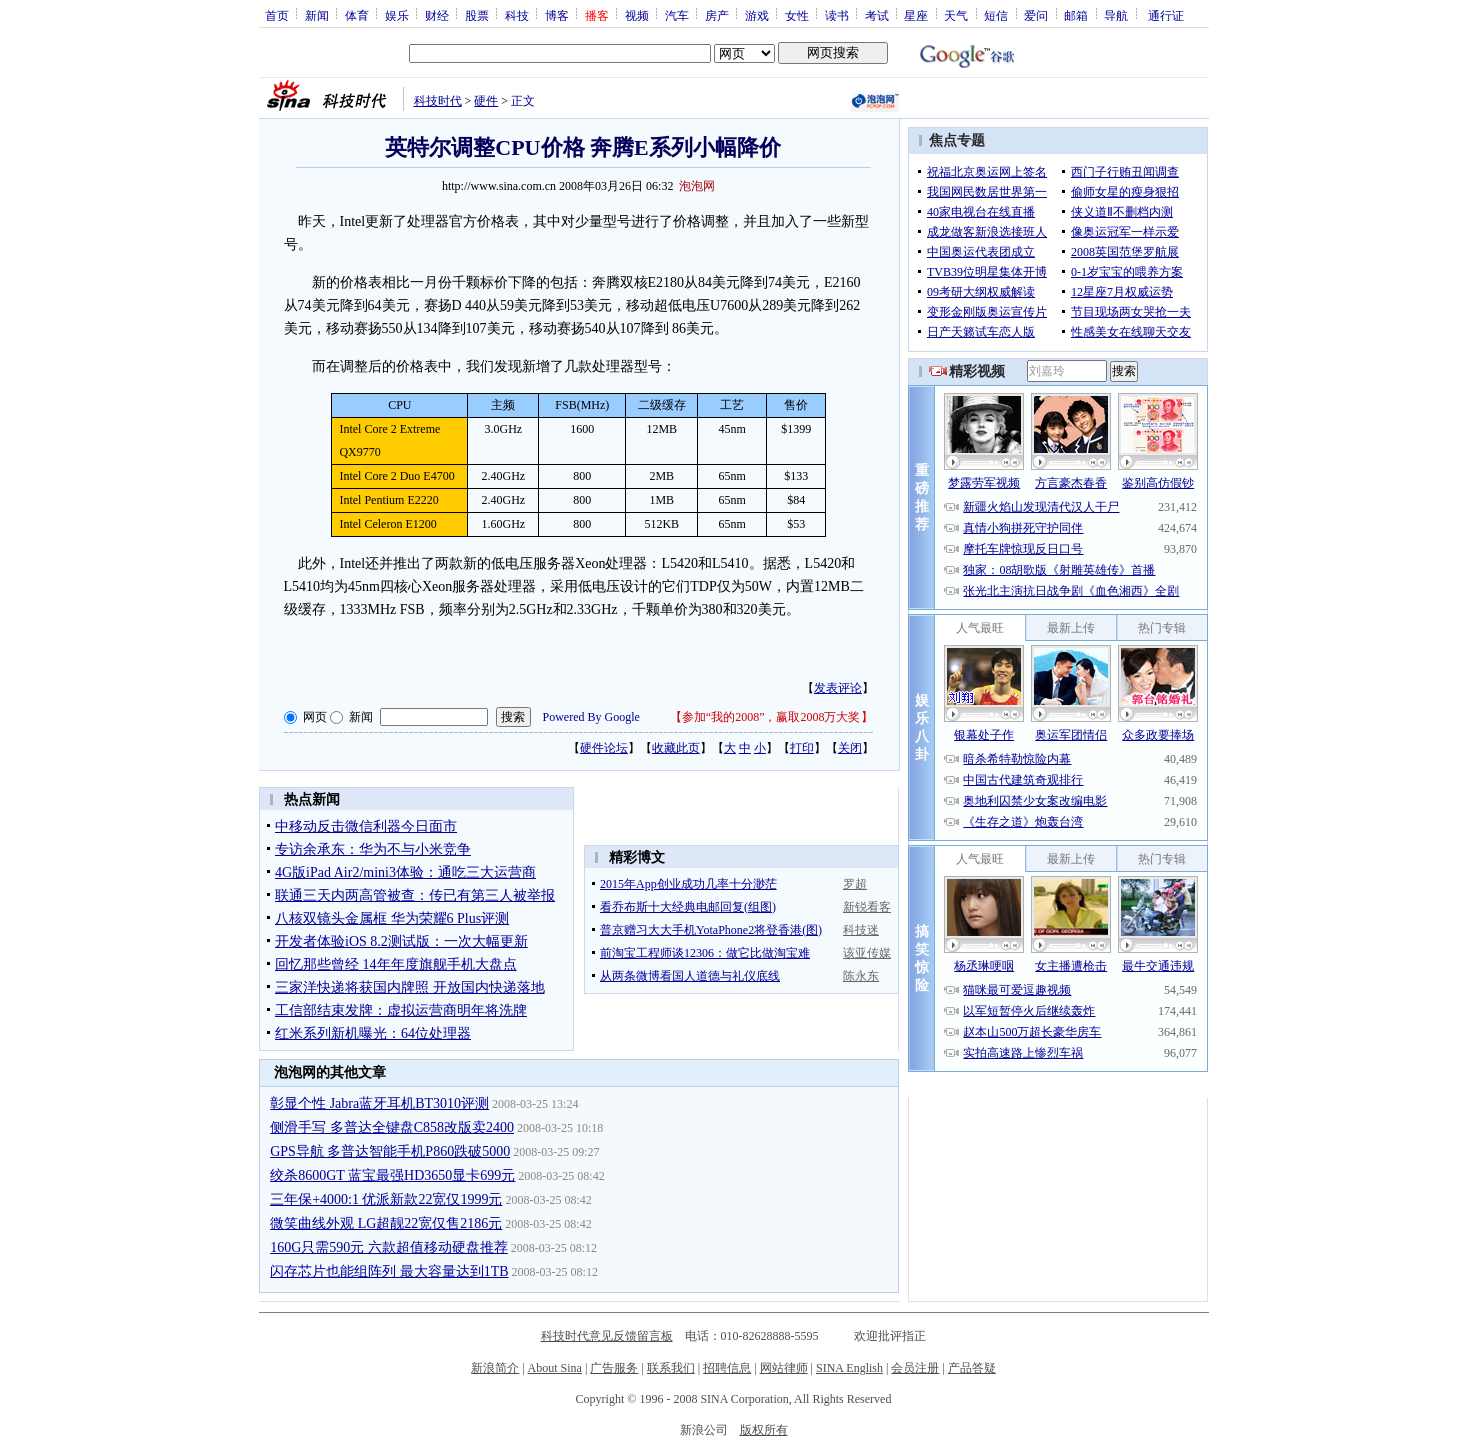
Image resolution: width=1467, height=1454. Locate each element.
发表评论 (838, 688)
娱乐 (397, 15)
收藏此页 (676, 748)
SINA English (849, 1368)
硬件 (486, 101)
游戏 (757, 15)
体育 (357, 15)
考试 (877, 15)
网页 (315, 717)
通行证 (1166, 15)
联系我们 (671, 1368)
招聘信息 (727, 1368)
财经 (437, 15)
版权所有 (764, 1430)
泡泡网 (697, 186)
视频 (637, 15)
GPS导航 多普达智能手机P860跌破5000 (390, 1151)
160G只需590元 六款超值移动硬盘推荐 (389, 1247)
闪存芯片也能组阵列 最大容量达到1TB (389, 1271)
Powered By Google (591, 717)
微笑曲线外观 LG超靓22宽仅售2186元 (386, 1223)
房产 (717, 15)
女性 (797, 15)
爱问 (1036, 15)
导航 (1116, 15)
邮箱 (1076, 15)
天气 (956, 15)
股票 (477, 15)
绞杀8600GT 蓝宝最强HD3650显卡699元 (392, 1175)
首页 (277, 15)
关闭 (850, 748)
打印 (802, 748)
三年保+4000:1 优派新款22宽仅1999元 (386, 1199)
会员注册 (915, 1368)
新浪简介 (495, 1368)
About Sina (555, 1368)
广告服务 (614, 1368)
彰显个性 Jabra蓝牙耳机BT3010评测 (379, 1103)
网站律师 (784, 1368)
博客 (557, 15)
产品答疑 (972, 1368)
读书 (837, 15)
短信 (996, 15)
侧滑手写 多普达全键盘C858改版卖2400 (392, 1127)
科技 (517, 15)
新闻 (317, 15)
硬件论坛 (604, 748)
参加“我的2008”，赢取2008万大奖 (771, 717)
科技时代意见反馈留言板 (607, 1336)
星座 (916, 15)
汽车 (677, 15)
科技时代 (438, 101)
